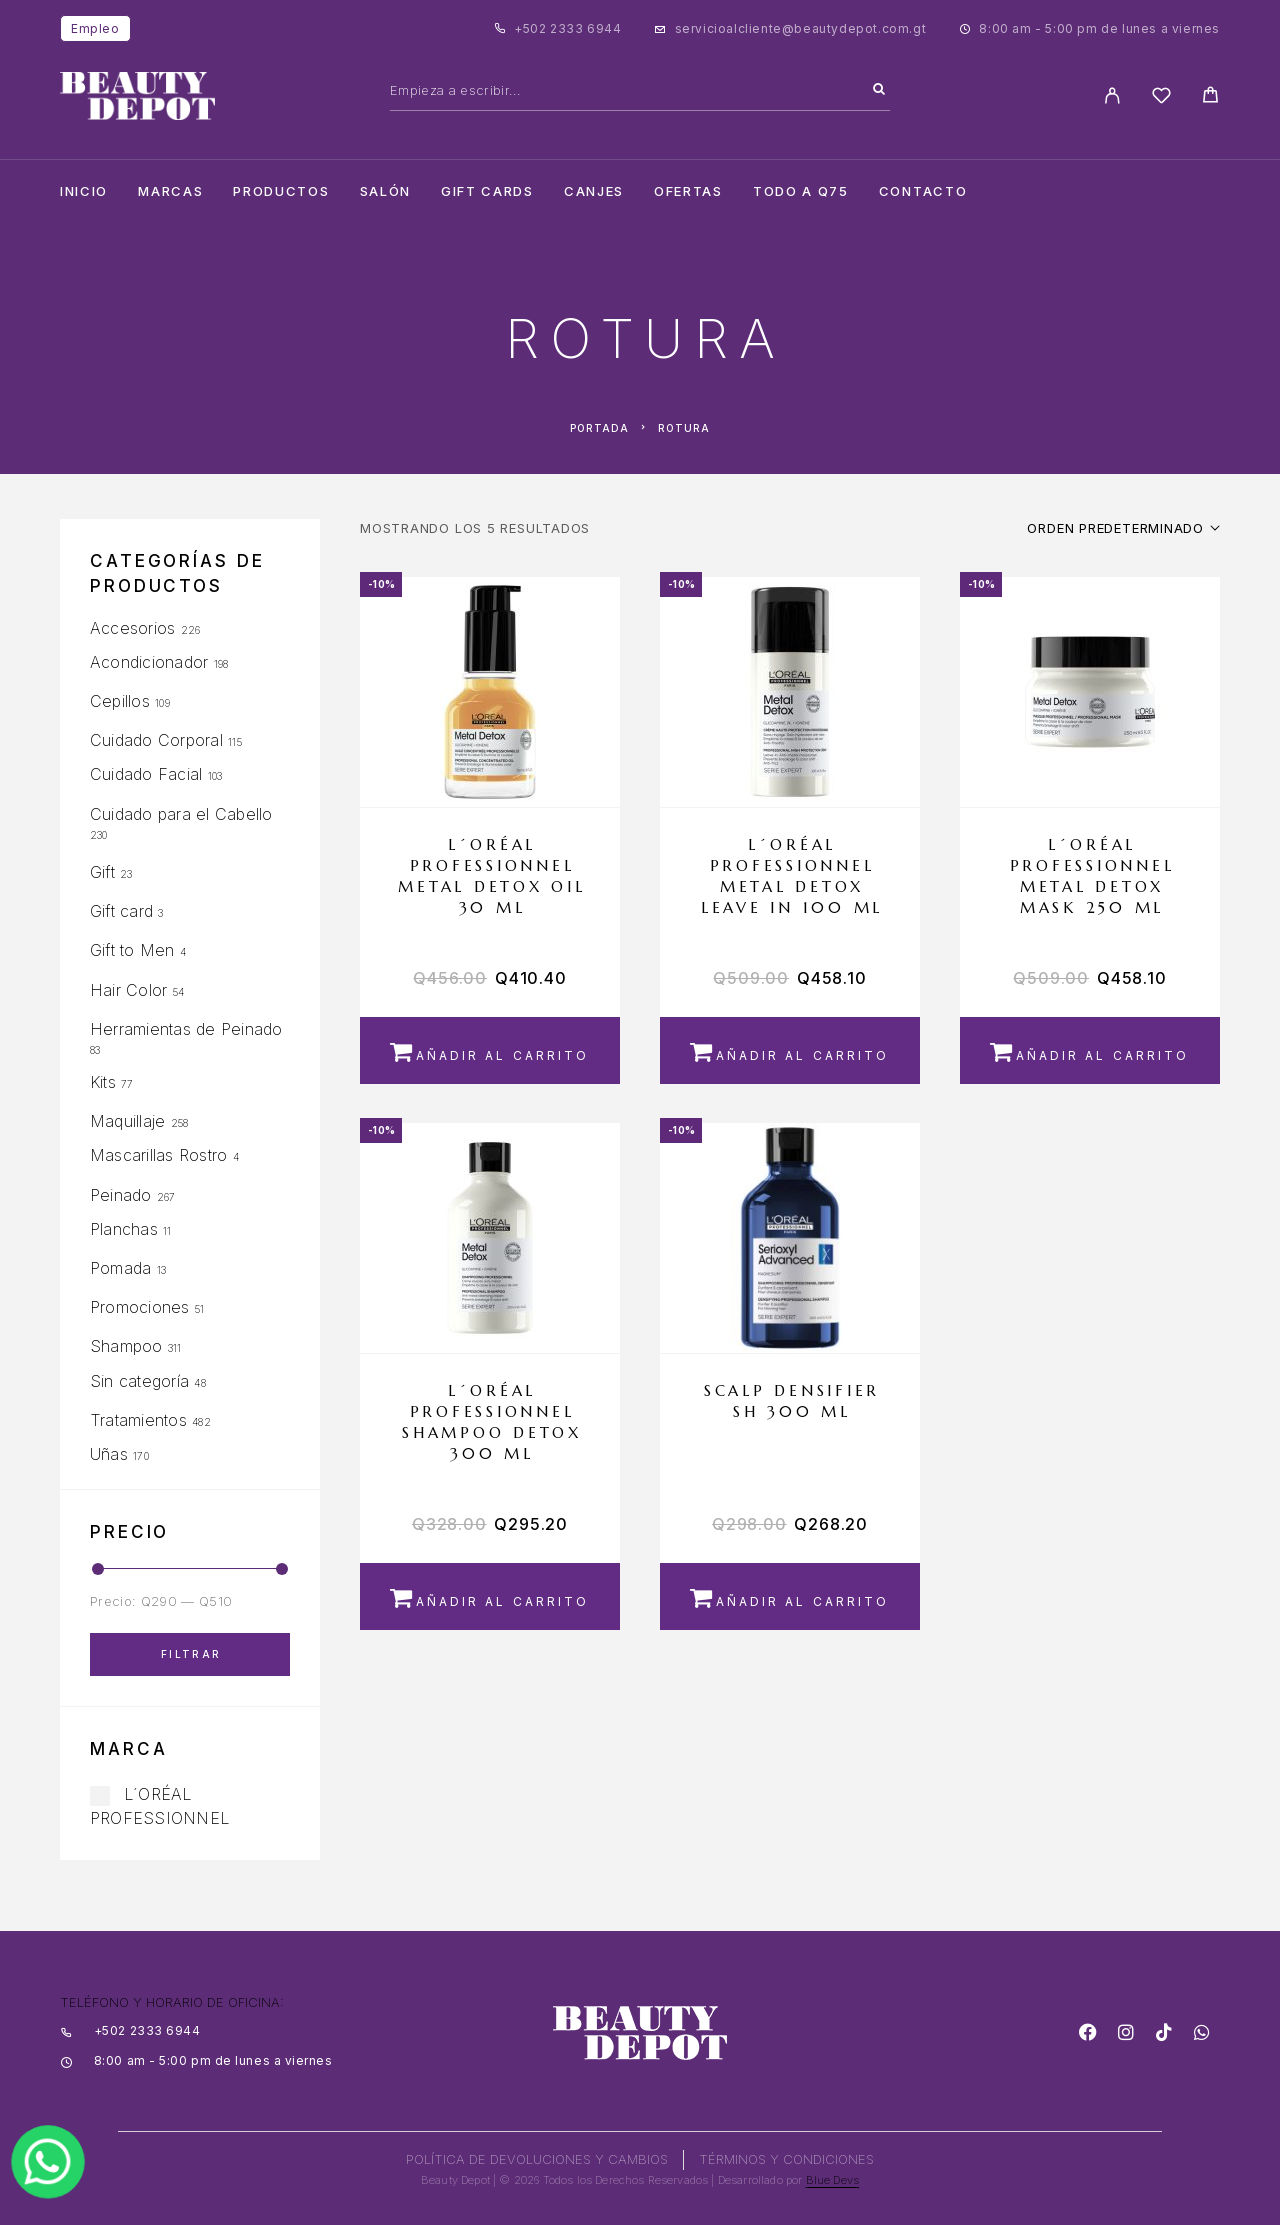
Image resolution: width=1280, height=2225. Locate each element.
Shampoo (126, 1346)
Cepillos (120, 701)
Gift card (121, 911)
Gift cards (487, 191)
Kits (103, 1082)
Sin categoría (139, 1381)
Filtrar (191, 1654)
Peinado (121, 1195)
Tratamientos (138, 1420)
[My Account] (1112, 95)
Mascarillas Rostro (158, 1155)
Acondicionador (149, 662)
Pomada (120, 1268)
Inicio (84, 191)
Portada (599, 428)
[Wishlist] (1161, 98)
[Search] (879, 90)
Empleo (95, 28)
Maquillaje (127, 1121)
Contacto (923, 191)
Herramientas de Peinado (186, 1029)
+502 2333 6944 (567, 28)
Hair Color (128, 990)
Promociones (140, 1307)
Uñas (109, 1454)
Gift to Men (132, 950)
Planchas (124, 1229)
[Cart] (1210, 97)
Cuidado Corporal (156, 740)
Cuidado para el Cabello (181, 814)
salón (385, 191)
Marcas (170, 191)
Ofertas (688, 191)
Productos (281, 191)
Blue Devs (833, 2180)
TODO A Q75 (801, 191)
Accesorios (132, 628)
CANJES (594, 191)
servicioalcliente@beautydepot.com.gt (801, 28)
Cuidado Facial (146, 774)
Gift (102, 872)
